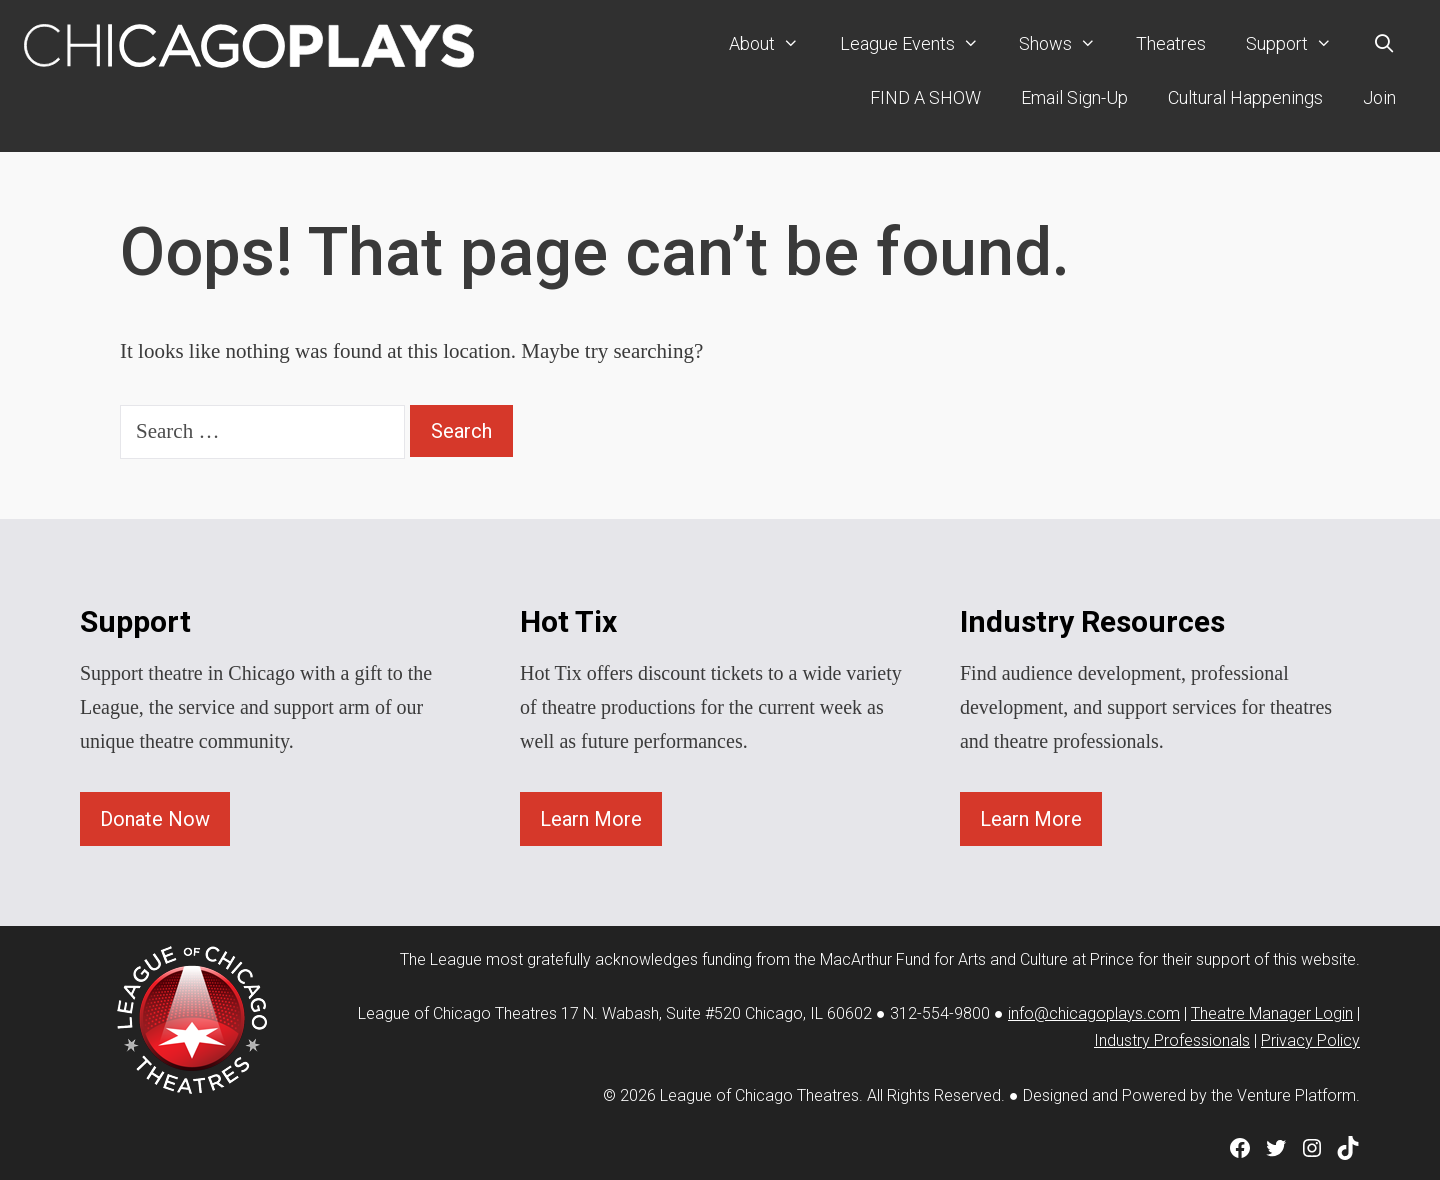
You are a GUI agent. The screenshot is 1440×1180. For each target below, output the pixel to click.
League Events (919, 44)
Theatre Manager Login (1272, 1013)
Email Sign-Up (1074, 97)
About (774, 44)
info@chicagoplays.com (1094, 1013)
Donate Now (155, 819)
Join (1379, 97)
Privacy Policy (1310, 1040)
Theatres (1171, 43)
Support (1299, 44)
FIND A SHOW (925, 97)
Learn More (591, 819)
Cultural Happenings (1245, 97)
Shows (1067, 44)
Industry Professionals (1172, 1040)
